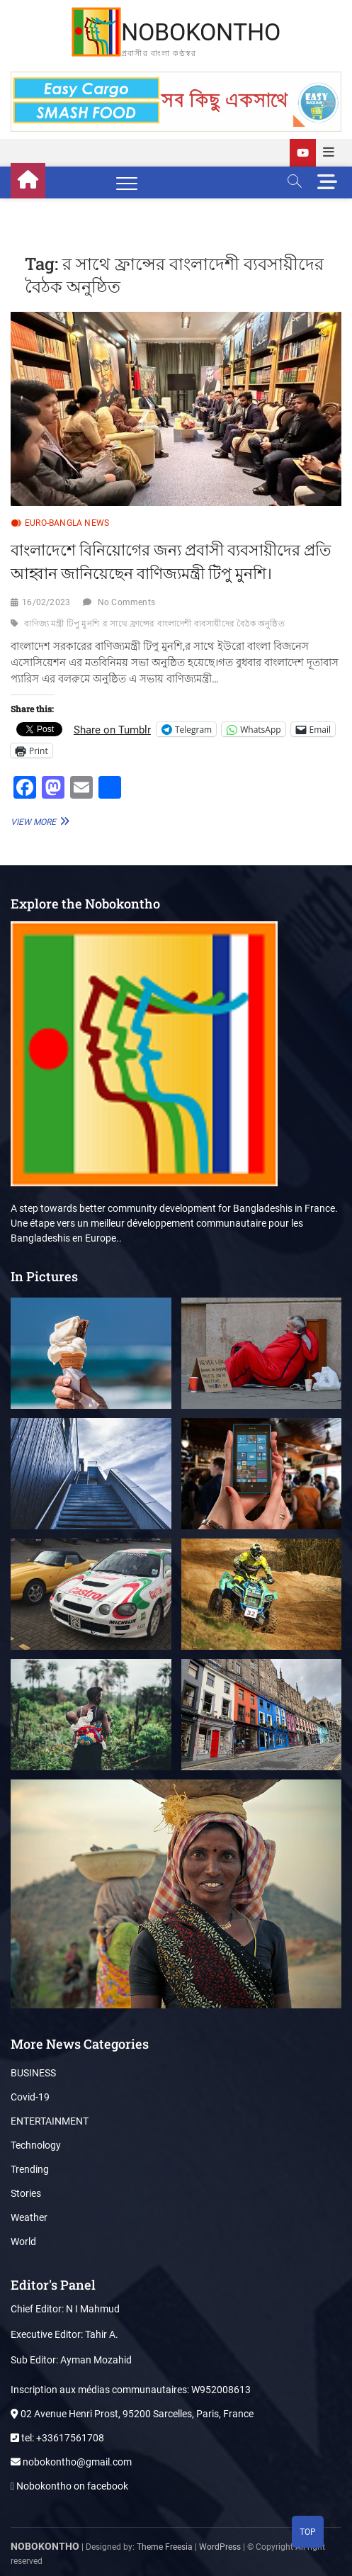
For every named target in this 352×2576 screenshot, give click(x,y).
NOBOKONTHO (200, 32)
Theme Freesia (165, 2547)
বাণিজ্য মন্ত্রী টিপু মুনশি (61, 624)
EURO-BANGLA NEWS (67, 523)
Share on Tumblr (112, 729)
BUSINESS (33, 2073)
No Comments (126, 602)
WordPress (220, 2547)
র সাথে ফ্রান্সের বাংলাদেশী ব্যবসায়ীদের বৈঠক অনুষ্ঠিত (194, 624)
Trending (30, 2169)
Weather (29, 2217)
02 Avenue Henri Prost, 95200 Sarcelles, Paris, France (132, 2413)
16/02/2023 (46, 602)
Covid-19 (30, 2097)
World (23, 2241)
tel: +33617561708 (57, 2437)
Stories (26, 2193)
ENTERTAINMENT (50, 2121)
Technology (36, 2145)
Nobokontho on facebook (69, 2486)
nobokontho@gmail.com (71, 2462)
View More (38, 821)
